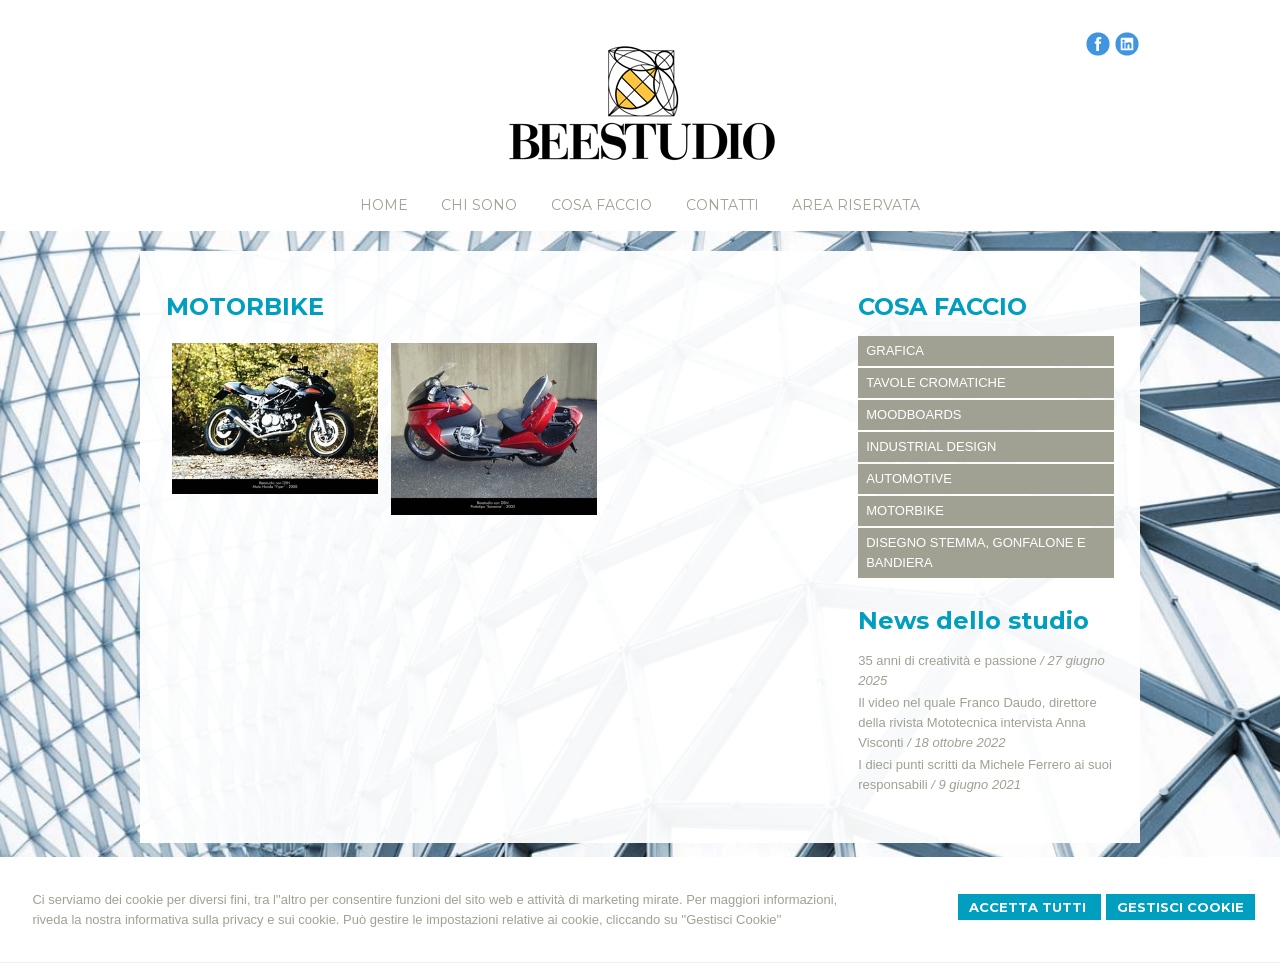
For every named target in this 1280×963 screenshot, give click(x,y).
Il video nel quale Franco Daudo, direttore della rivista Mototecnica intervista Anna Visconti (977, 722)
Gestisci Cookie (1180, 907)
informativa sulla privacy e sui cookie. (232, 919)
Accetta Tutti (1029, 907)
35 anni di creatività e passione (947, 660)
